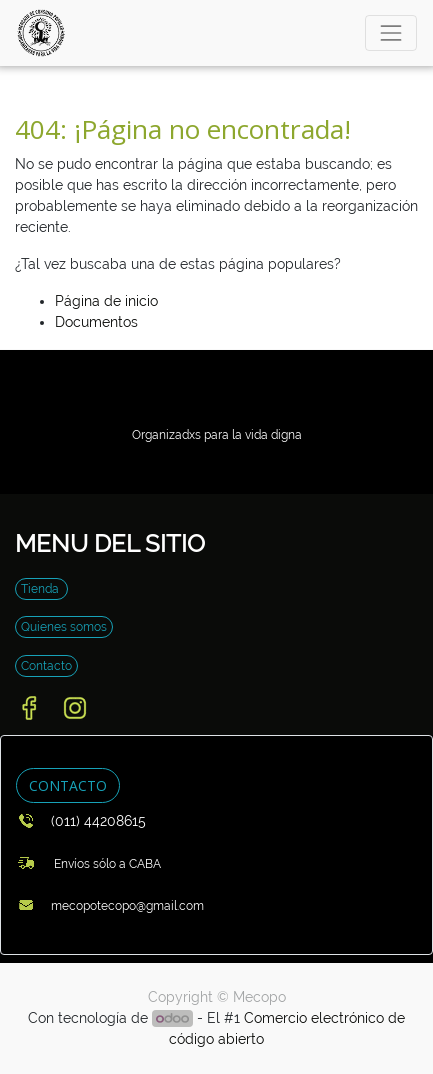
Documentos (96, 322)
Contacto (46, 666)
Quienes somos (64, 627)
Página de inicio (106, 301)
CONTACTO (68, 785)
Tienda (41, 589)
